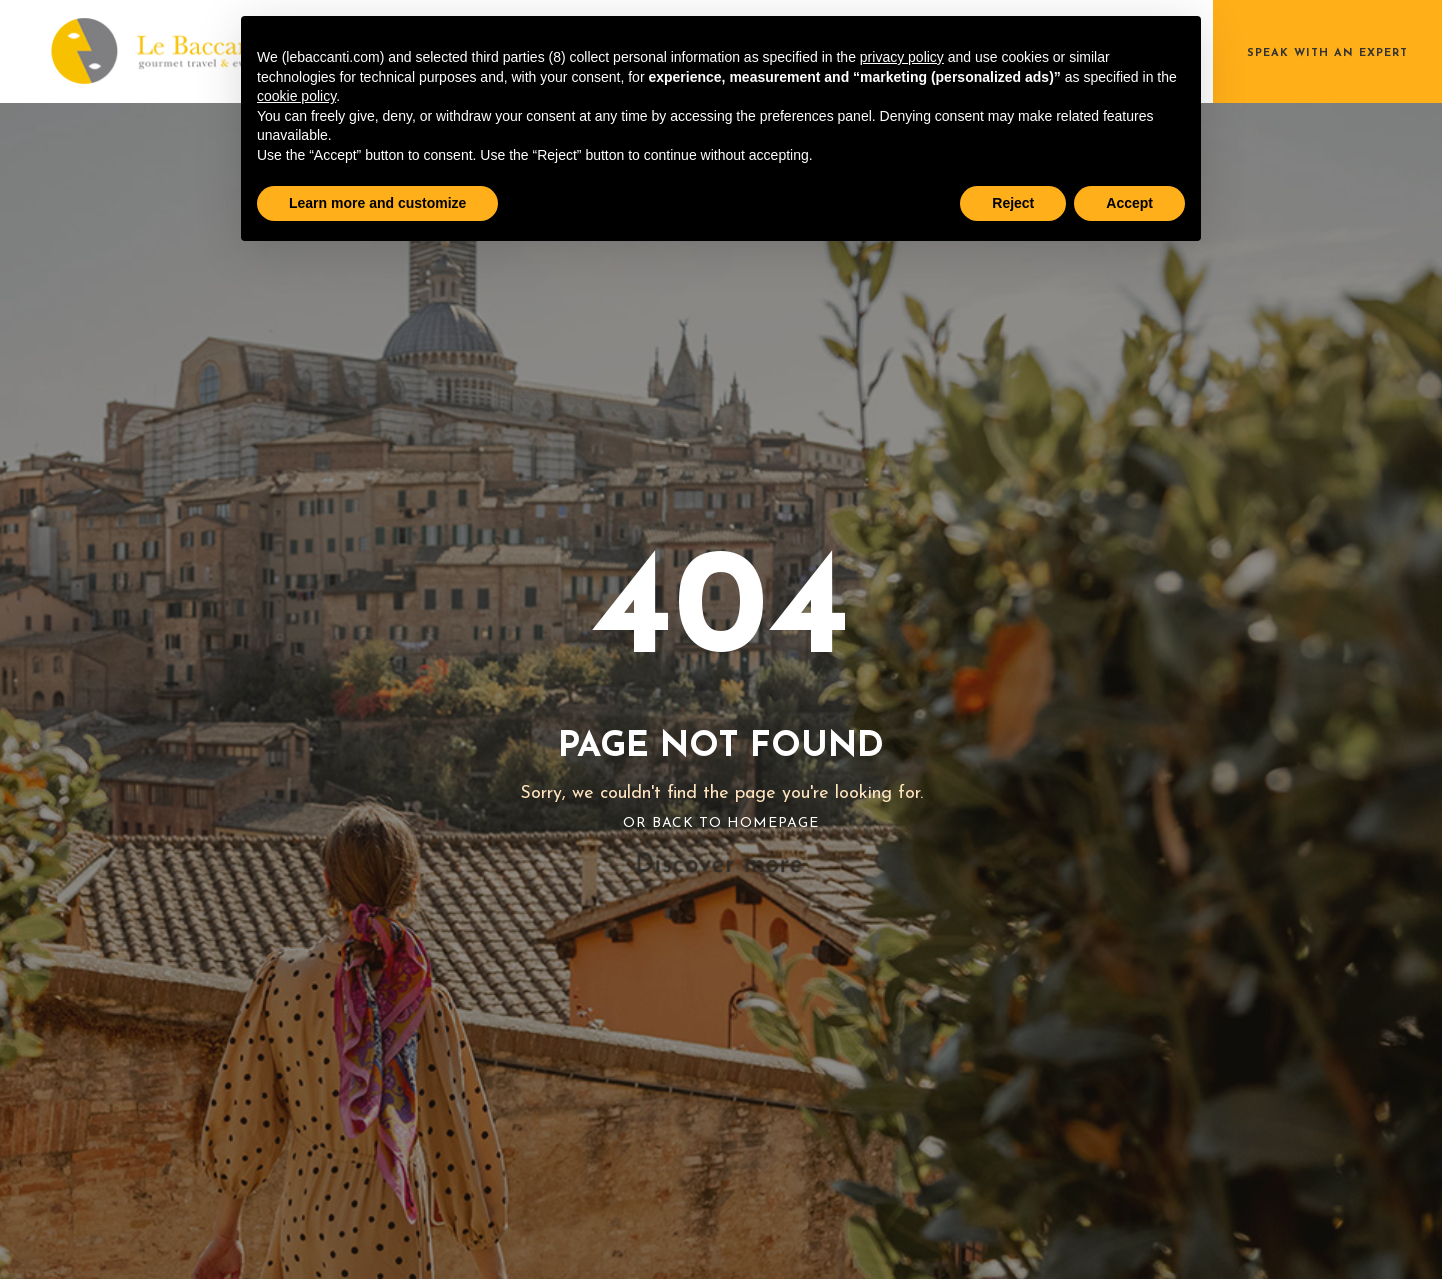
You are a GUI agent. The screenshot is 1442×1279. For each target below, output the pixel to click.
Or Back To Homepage (721, 823)
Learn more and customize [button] (377, 203)
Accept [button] (1129, 203)
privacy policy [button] (902, 57)
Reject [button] (1013, 203)
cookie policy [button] (296, 96)
